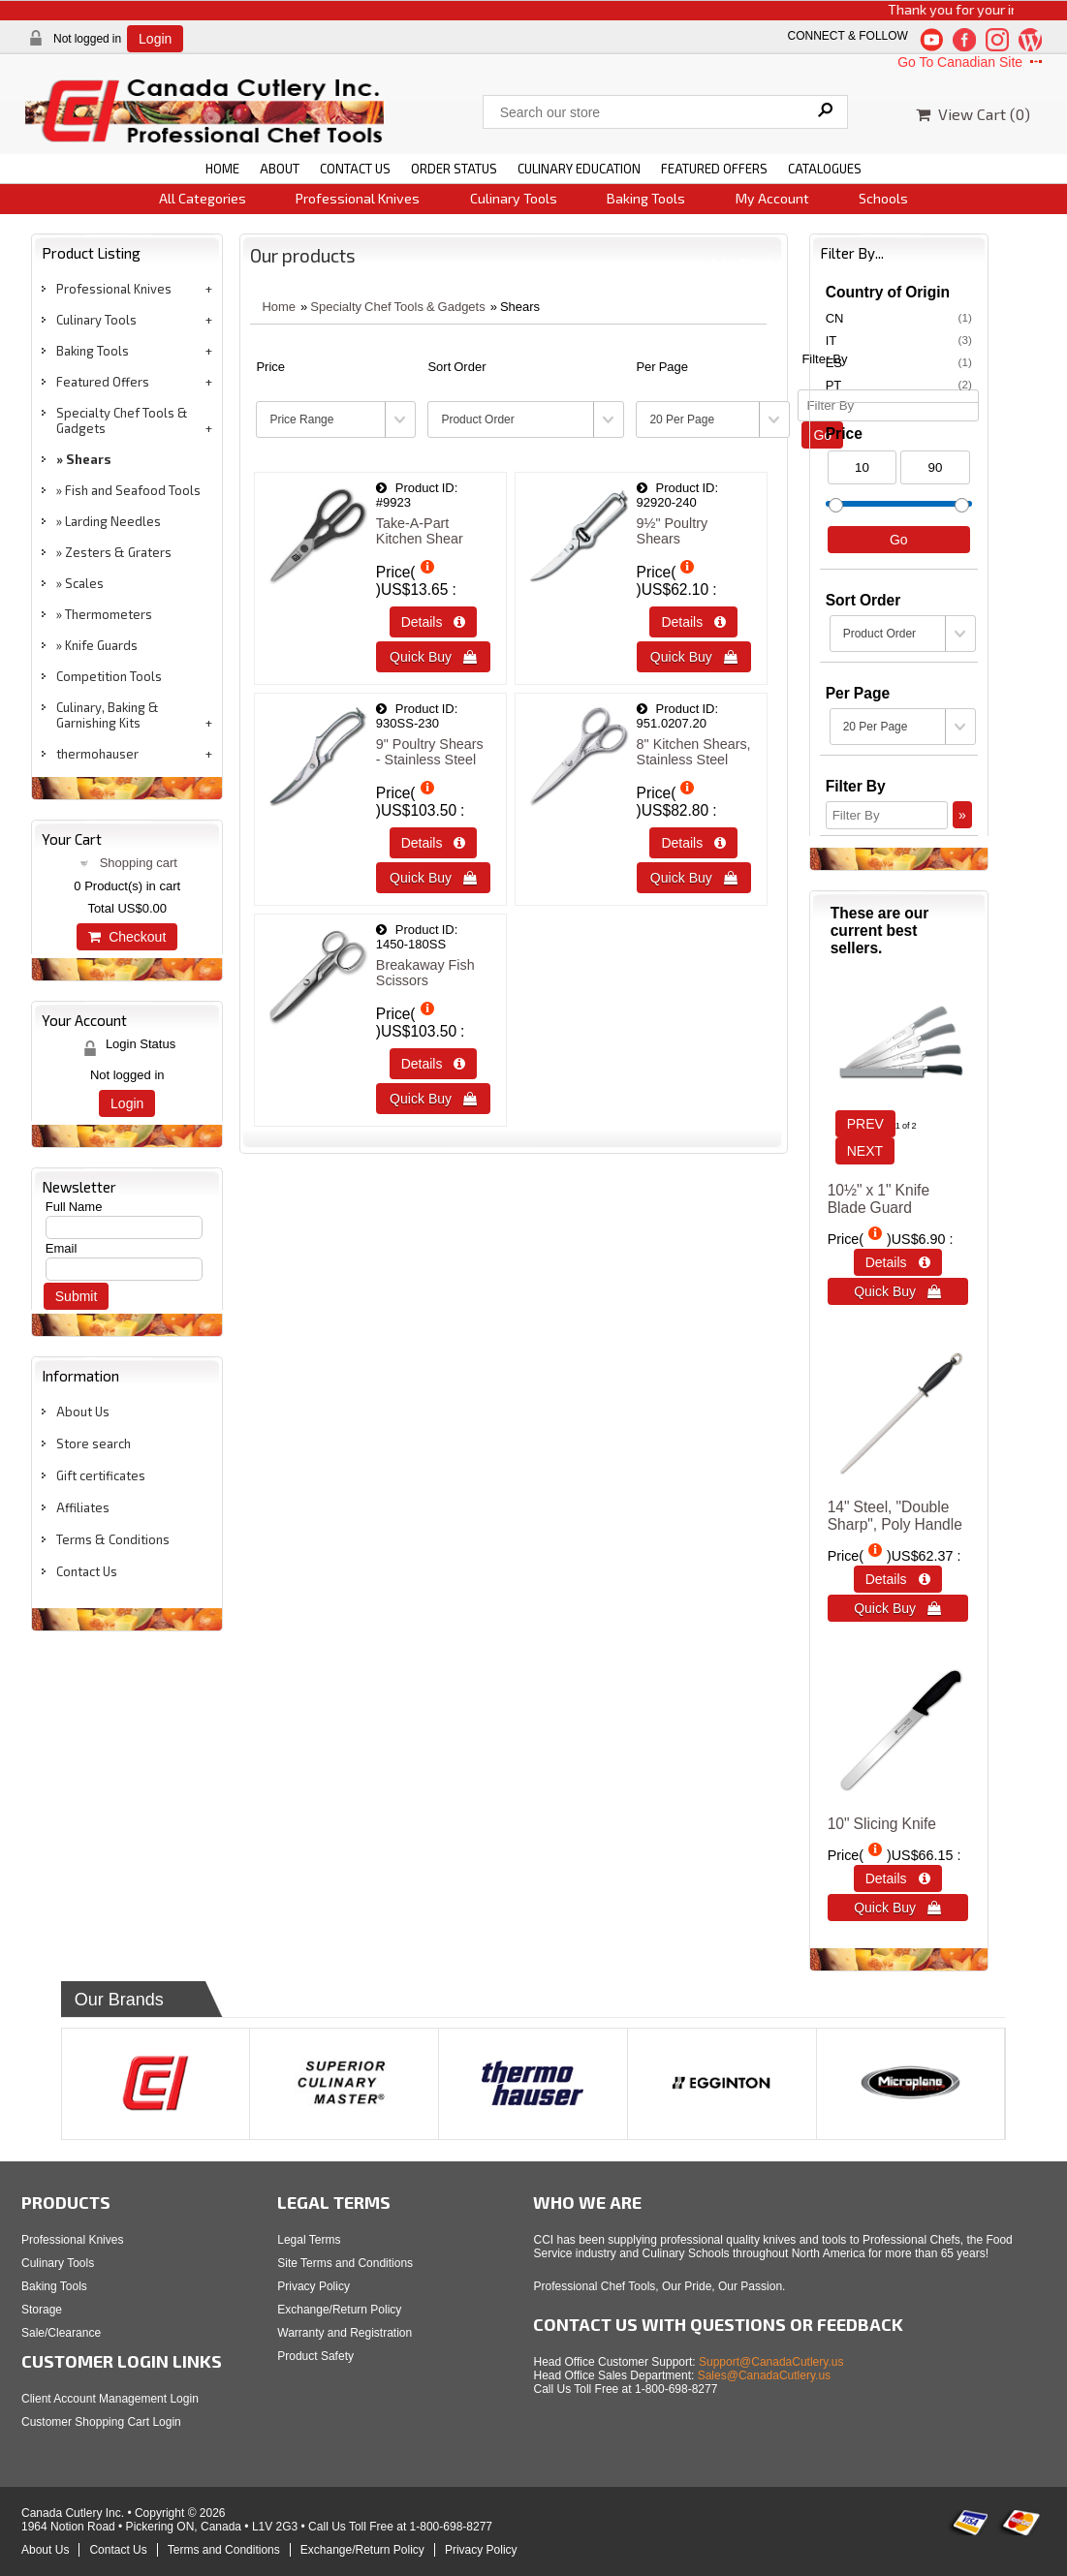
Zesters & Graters (118, 552)
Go (899, 539)
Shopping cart (138, 862)
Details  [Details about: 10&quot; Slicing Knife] (897, 1878)
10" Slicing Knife (882, 1823)
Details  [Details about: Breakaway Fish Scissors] (433, 1064)
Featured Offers (102, 381)
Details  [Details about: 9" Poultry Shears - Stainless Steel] (433, 843)
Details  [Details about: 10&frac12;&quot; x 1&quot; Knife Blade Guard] (897, 1262)
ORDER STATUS (454, 168)
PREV (865, 1124)
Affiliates (83, 1507)
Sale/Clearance (61, 2333)
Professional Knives (358, 198)
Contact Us (86, 1571)
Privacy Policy (313, 2286)
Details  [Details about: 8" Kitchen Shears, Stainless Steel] (693, 843)
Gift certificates (100, 1475)
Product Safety (315, 2356)
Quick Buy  (433, 657)
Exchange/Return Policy (339, 2309)
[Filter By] (887, 815)
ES (899, 362)
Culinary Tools (513, 198)
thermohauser (97, 753)
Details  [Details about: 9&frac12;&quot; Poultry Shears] (693, 622)
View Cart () (973, 114)
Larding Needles (113, 521)
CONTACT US (355, 168)
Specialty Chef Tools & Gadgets (122, 420)
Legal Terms (308, 2240)
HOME (222, 168)
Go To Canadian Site (971, 62)
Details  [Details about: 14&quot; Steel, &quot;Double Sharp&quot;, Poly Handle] (897, 1579)
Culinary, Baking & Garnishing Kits (107, 714)
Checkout (127, 937)
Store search (93, 1443)
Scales (84, 583)
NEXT (865, 1151)
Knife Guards (101, 645)
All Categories (202, 198)
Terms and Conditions (224, 2550)
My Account (772, 198)
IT (899, 340)
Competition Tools (109, 676)
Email (62, 1248)
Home (279, 306)
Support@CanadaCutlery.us (771, 2362)
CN (899, 318)
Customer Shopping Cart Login (101, 2422)
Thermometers (108, 614)
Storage (41, 2309)
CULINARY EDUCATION (579, 168)
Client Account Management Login (110, 2398)
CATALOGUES (825, 168)
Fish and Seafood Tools (133, 490)
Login (155, 39)
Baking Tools (646, 198)
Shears (88, 459)
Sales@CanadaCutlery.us (764, 2375)
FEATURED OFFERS (714, 168)
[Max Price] (935, 467)
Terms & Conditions (113, 1539)
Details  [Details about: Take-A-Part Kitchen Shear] (433, 622)
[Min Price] (862, 467)
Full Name (74, 1206)
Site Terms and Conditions (345, 2263)
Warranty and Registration (344, 2333)
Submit (76, 1296)
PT (899, 384)
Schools (883, 198)
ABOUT (279, 168)
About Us (83, 1411)
